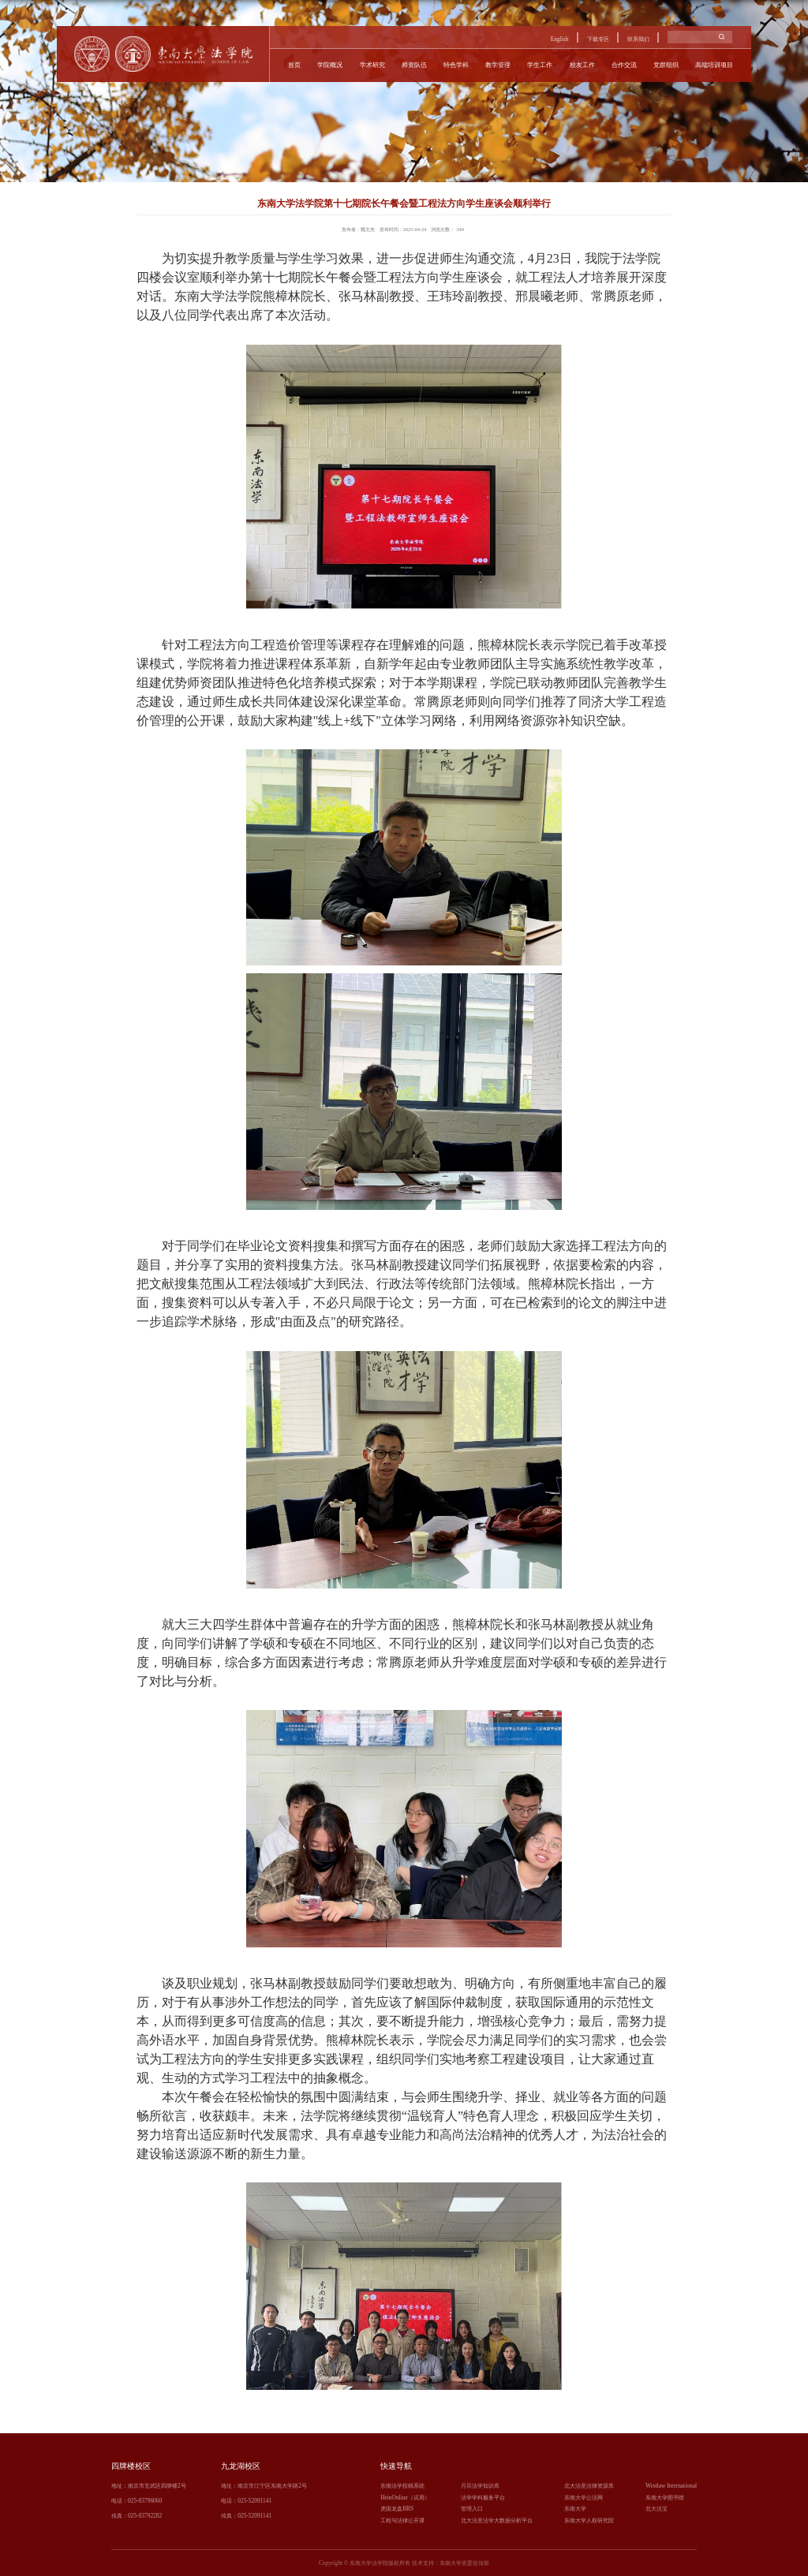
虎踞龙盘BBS (396, 2508)
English (560, 39)
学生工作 (539, 65)
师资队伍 (414, 65)
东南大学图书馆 (664, 2497)
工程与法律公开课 (402, 2520)
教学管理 (498, 65)
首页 (294, 65)
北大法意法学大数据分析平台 (497, 2520)
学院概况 (329, 65)
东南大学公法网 (583, 2497)
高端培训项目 (714, 65)
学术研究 (372, 65)
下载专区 (598, 39)
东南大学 (575, 2508)
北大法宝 (656, 2508)
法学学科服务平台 (483, 2497)
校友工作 (582, 65)
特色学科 (456, 65)
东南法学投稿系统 (402, 2485)
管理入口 (472, 2508)
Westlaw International (671, 2485)
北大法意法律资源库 (589, 2485)
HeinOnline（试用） (405, 2497)
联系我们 (638, 39)
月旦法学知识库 (480, 2485)
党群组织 (666, 65)
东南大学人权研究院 (589, 2520)
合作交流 (624, 65)
